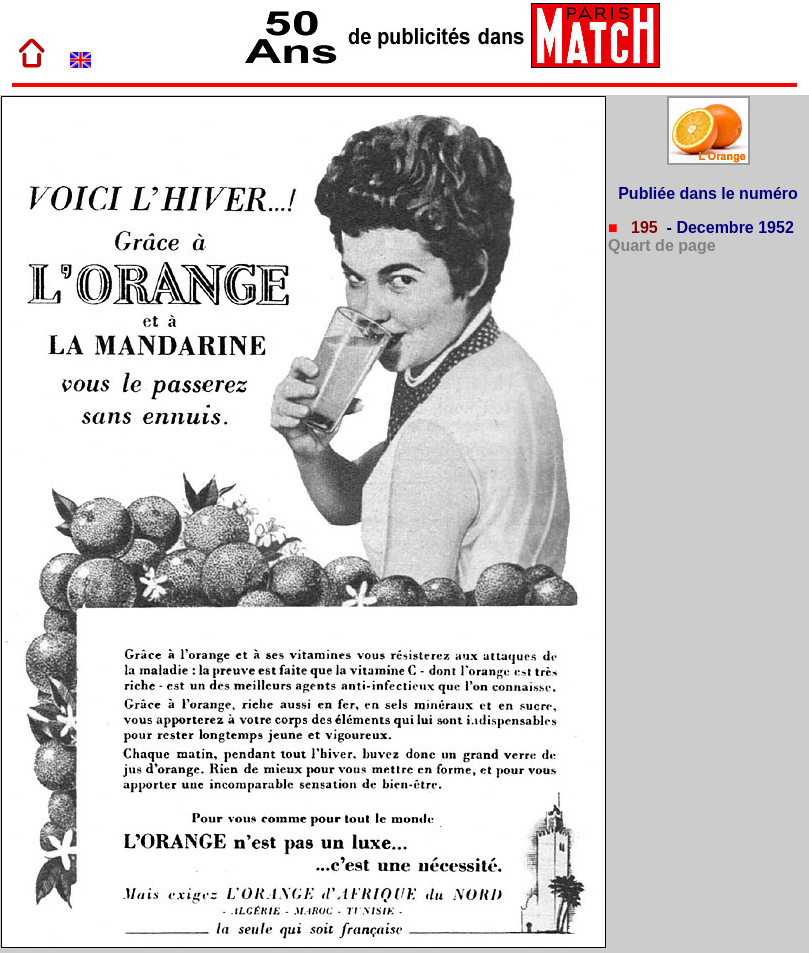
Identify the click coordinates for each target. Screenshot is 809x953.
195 (642, 227)
